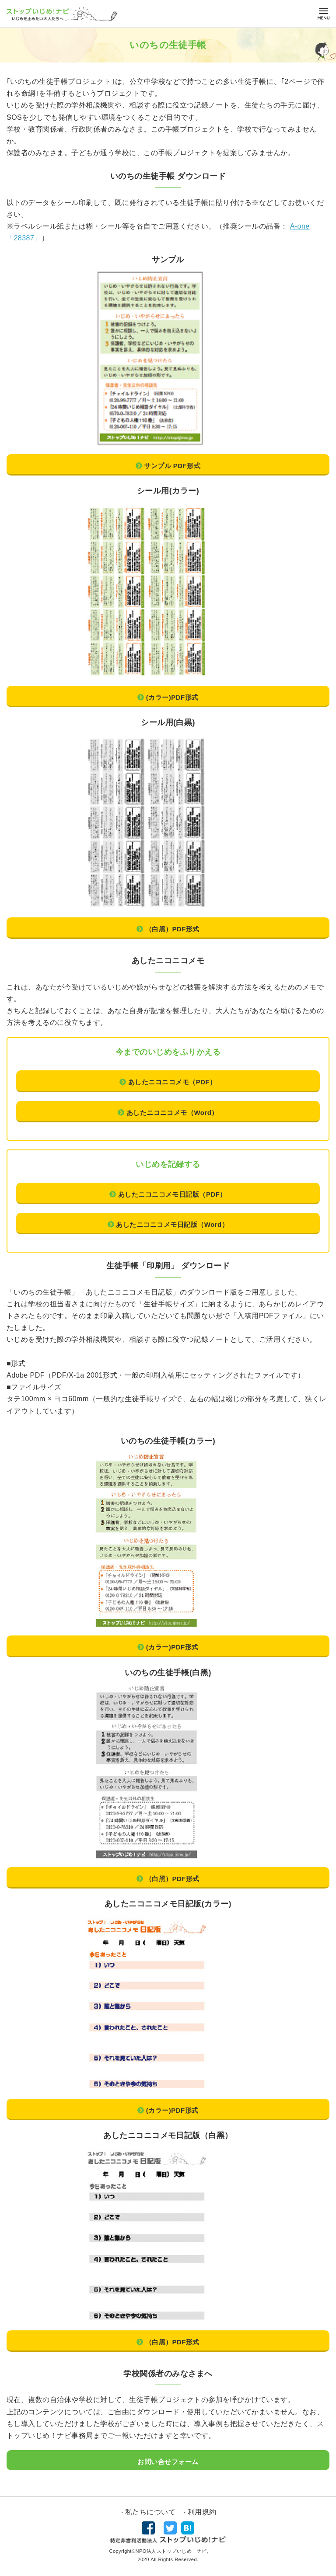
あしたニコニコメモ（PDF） (172, 1082)
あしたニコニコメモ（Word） (172, 1112)
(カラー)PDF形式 (172, 697)
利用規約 (202, 2512)
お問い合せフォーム (167, 2461)
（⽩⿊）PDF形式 (172, 929)
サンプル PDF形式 (172, 465)
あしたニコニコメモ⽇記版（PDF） (172, 1194)
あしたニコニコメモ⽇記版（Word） (172, 1224)
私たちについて (150, 2512)
